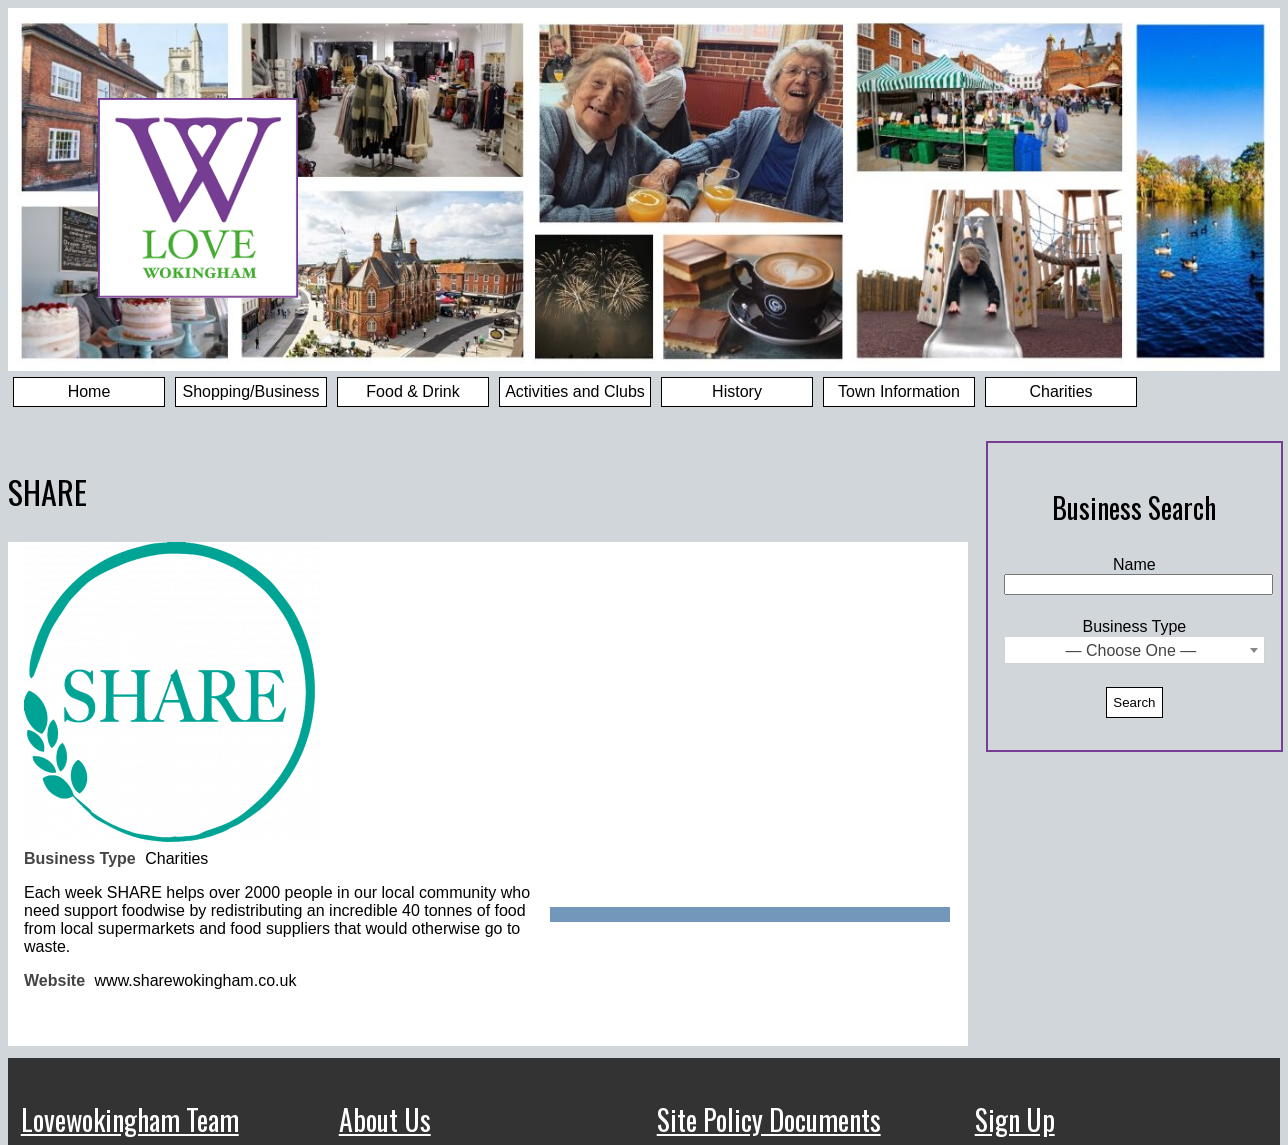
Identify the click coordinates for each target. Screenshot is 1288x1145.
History (737, 391)
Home (89, 391)
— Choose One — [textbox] (1131, 650)
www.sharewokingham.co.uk (196, 980)
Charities (1060, 391)
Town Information (899, 391)
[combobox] (1134, 650)
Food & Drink (412, 391)
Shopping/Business (251, 391)
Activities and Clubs (575, 391)
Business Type (1135, 626)
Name (1134, 564)
